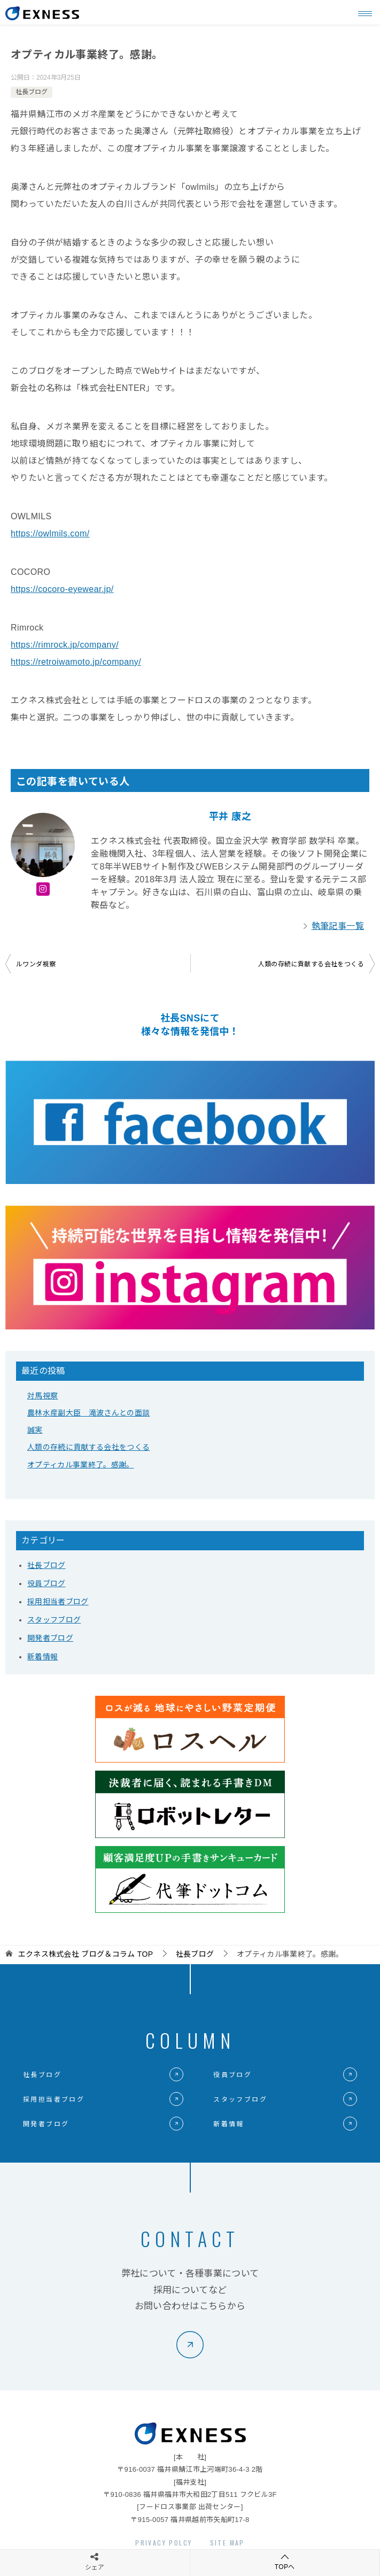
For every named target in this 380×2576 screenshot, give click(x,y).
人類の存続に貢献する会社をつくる (311, 964)
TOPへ (285, 2561)
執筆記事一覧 (338, 926)
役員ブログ (46, 1583)
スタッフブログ (54, 1620)
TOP (85, 1954)
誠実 (35, 1430)
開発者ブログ (50, 1638)
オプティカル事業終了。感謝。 (80, 1464)
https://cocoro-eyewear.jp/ (62, 589)
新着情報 (42, 1656)
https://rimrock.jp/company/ (65, 644)
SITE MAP (227, 2542)
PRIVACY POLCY (163, 2542)
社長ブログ (31, 92)
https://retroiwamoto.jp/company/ (76, 661)
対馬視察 (42, 1395)
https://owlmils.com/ (50, 533)
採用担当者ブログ (58, 1601)
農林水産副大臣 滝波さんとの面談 (88, 1413)
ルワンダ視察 (36, 964)
